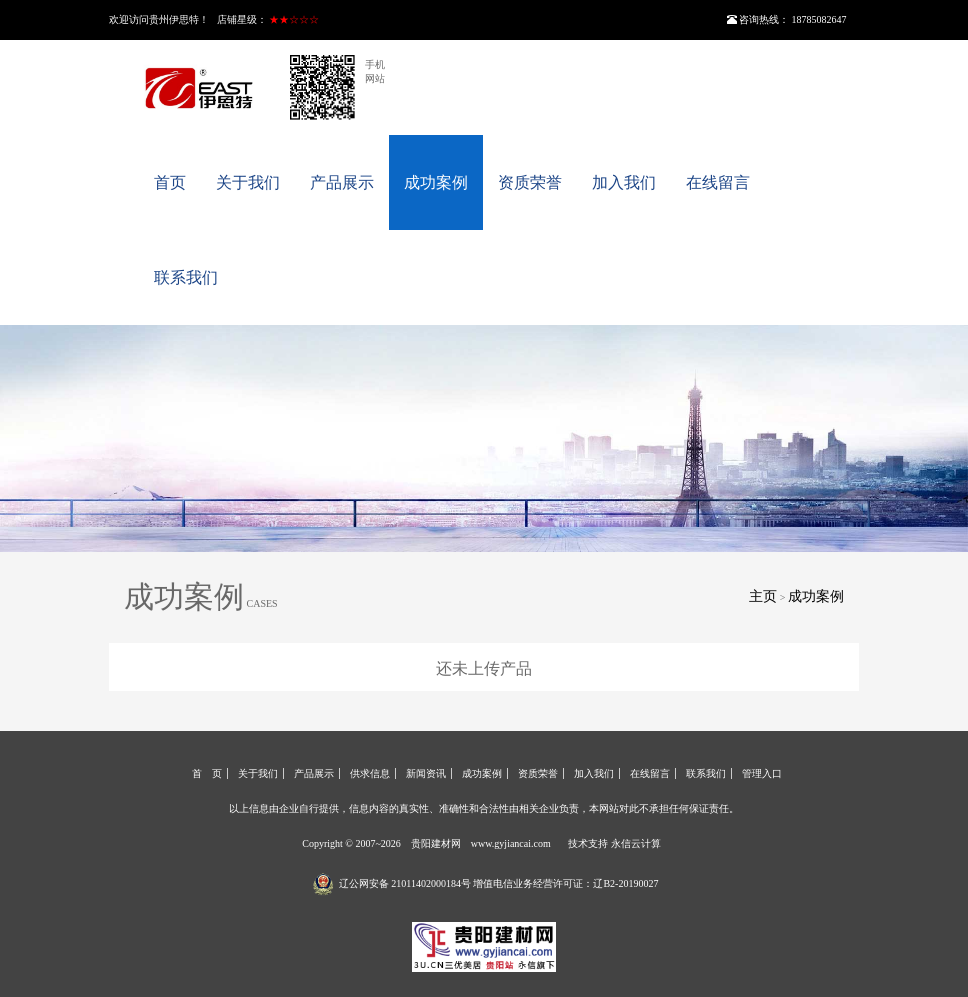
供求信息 (370, 773)
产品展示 (342, 182)
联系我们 (186, 277)
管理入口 (762, 773)
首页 (170, 182)
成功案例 (436, 182)
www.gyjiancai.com (511, 843)
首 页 (207, 773)
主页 (763, 596)
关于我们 (248, 182)
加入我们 (624, 182)
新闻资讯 (426, 773)
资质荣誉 (530, 182)
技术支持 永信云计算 (614, 843)
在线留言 (718, 182)
